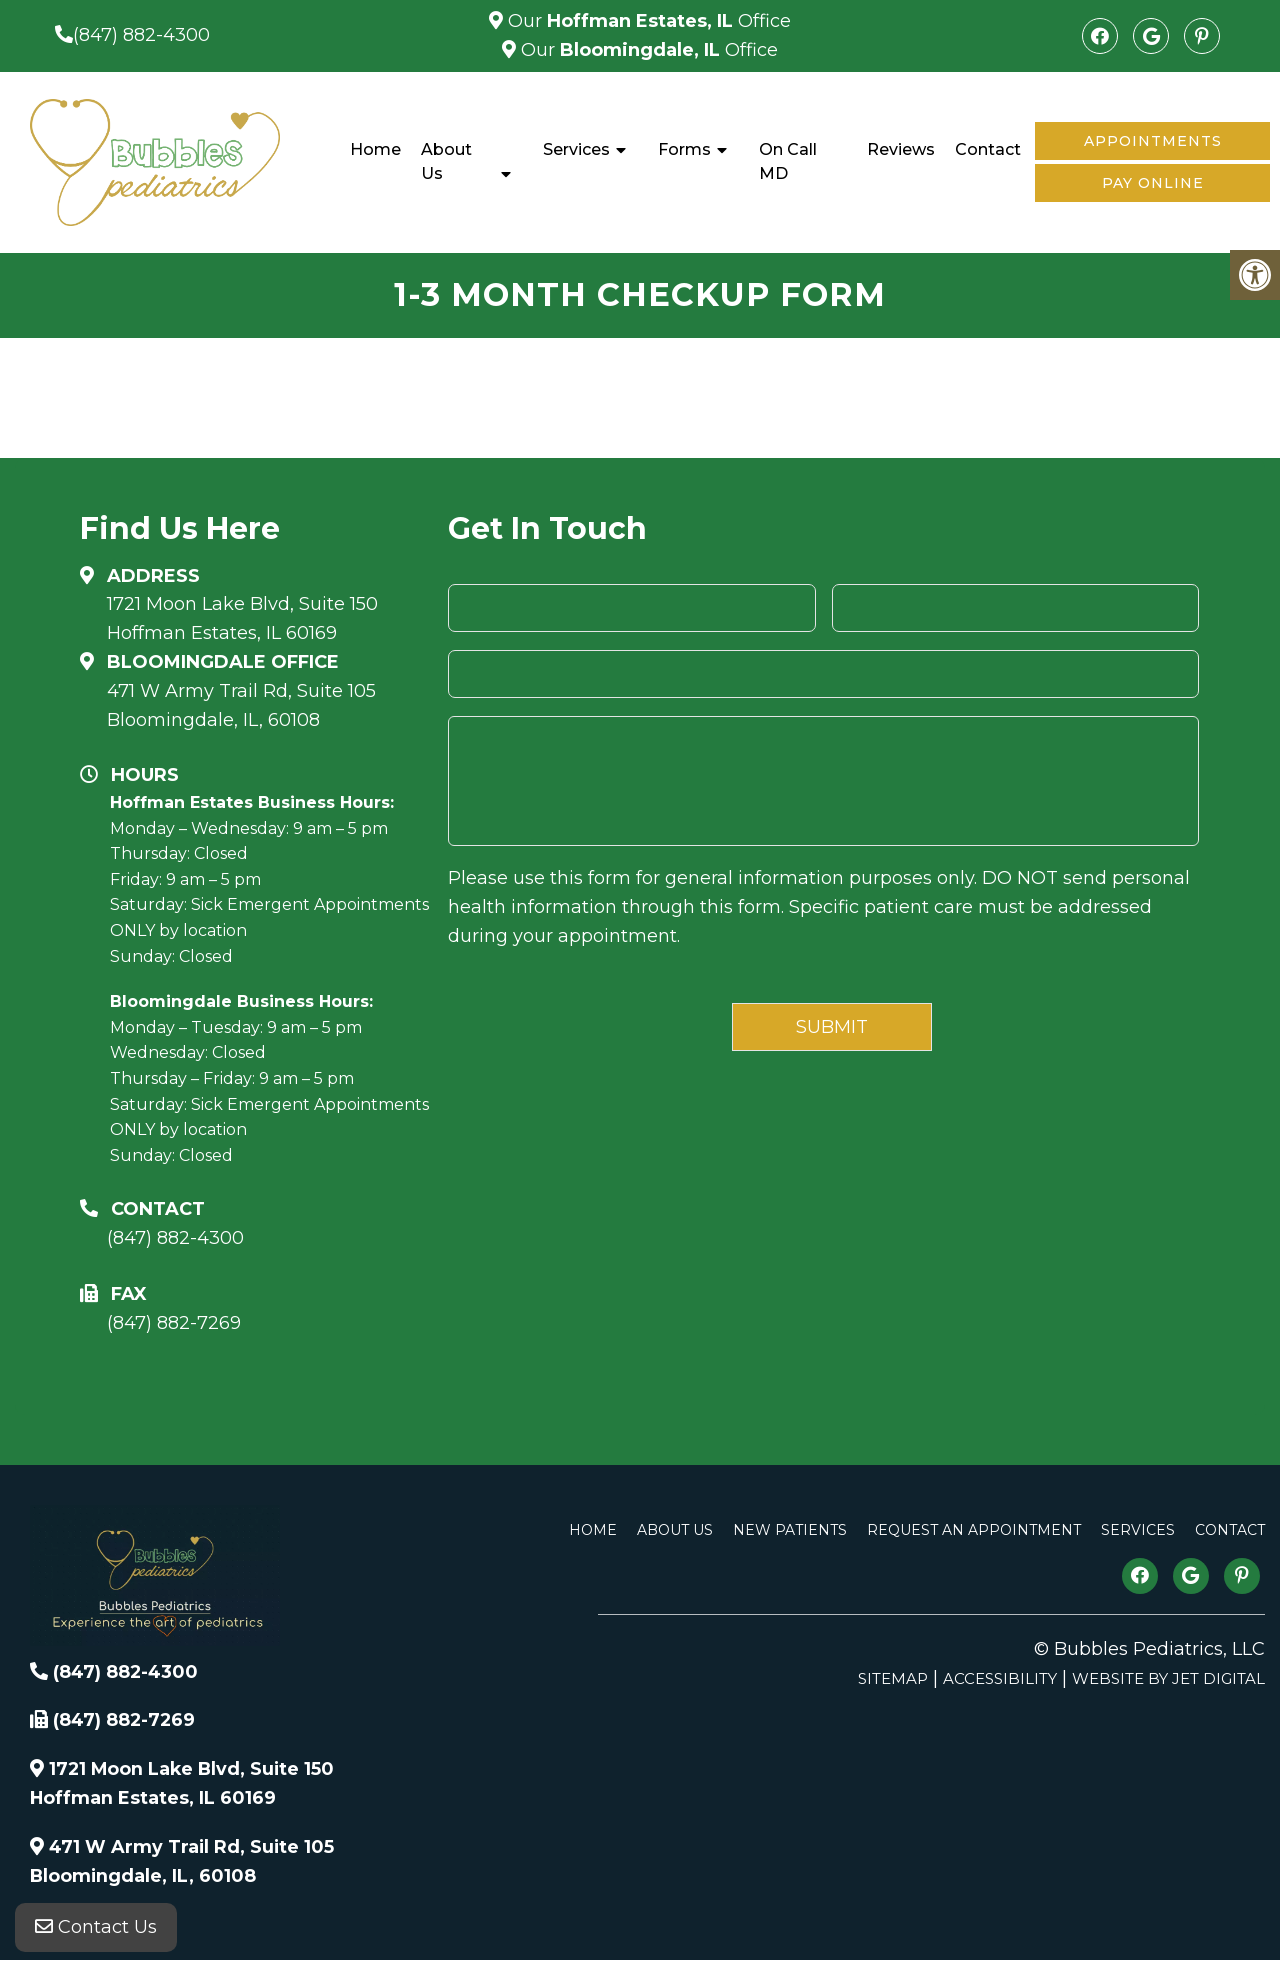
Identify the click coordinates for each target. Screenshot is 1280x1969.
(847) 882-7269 (174, 1323)
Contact (988, 149)
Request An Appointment (974, 1530)
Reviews (901, 149)
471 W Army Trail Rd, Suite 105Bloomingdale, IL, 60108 (241, 705)
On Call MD (788, 161)
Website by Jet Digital (1168, 1678)
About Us (446, 161)
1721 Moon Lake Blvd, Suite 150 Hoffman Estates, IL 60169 (242, 618)
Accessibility (1000, 1678)
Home (375, 149)
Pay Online (1153, 183)
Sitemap (893, 1678)
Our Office (647, 21)
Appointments (1153, 141)
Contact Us (96, 1929)
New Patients (790, 1530)
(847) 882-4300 (141, 35)
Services (576, 149)
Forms (684, 149)
